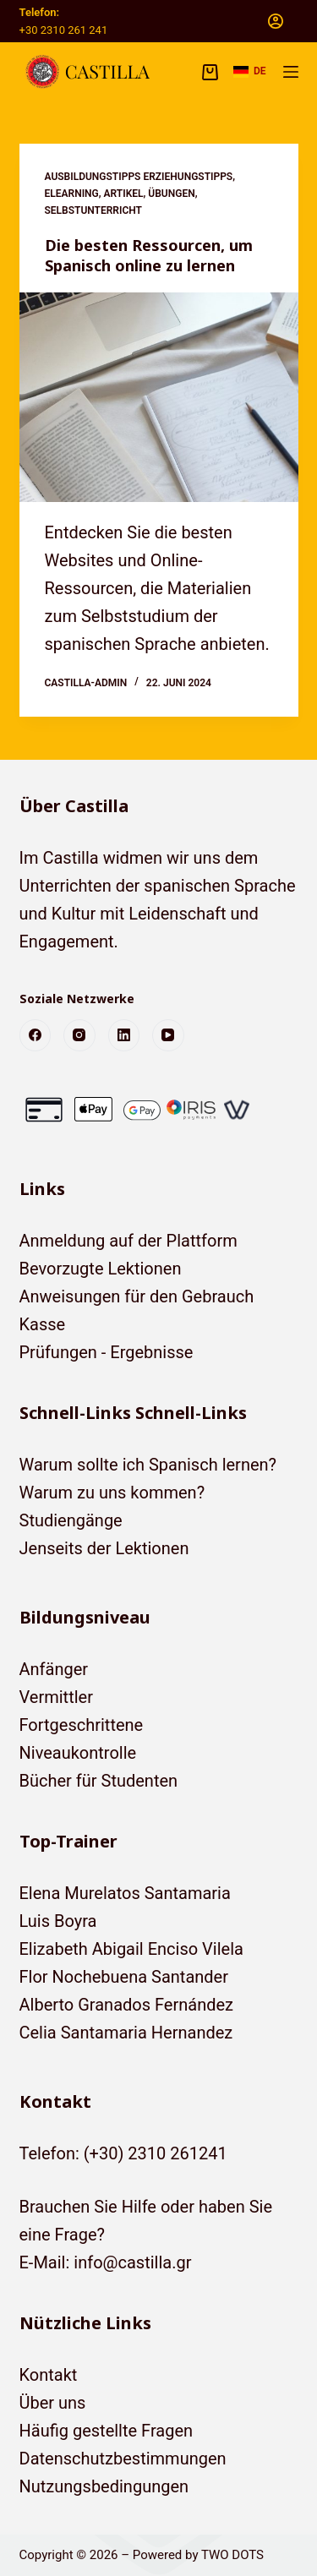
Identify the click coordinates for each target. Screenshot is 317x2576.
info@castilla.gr (132, 2262)
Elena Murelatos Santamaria (125, 1893)
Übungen (171, 193)
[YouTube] (168, 1035)
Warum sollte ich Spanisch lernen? (148, 1464)
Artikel (124, 193)
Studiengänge (71, 1520)
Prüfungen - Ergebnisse (106, 1352)
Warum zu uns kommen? (112, 1492)
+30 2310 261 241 (63, 30)
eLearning (72, 193)
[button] (249, 71)
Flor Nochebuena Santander (124, 1977)
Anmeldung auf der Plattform (128, 1241)
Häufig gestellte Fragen (106, 2430)
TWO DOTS (232, 2554)
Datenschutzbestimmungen (123, 2458)
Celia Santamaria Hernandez (126, 2032)
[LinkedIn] (124, 1035)
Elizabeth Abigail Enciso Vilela (131, 1949)
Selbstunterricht (94, 210)
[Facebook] (35, 1035)
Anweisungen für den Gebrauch (136, 1296)
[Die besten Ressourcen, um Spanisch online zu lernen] (158, 397)
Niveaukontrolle (78, 1753)
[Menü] (290, 71)
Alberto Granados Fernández (126, 2005)
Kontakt (48, 2375)
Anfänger (54, 1669)
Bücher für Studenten (98, 1781)
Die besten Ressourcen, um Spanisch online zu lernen (149, 255)
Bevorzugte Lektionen (100, 1268)
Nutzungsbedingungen (104, 2486)
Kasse (42, 1324)
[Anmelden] (275, 21)
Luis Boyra (58, 1921)
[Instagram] (79, 1035)
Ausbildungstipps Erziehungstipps (139, 177)
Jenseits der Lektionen (104, 1548)
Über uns (52, 2403)
